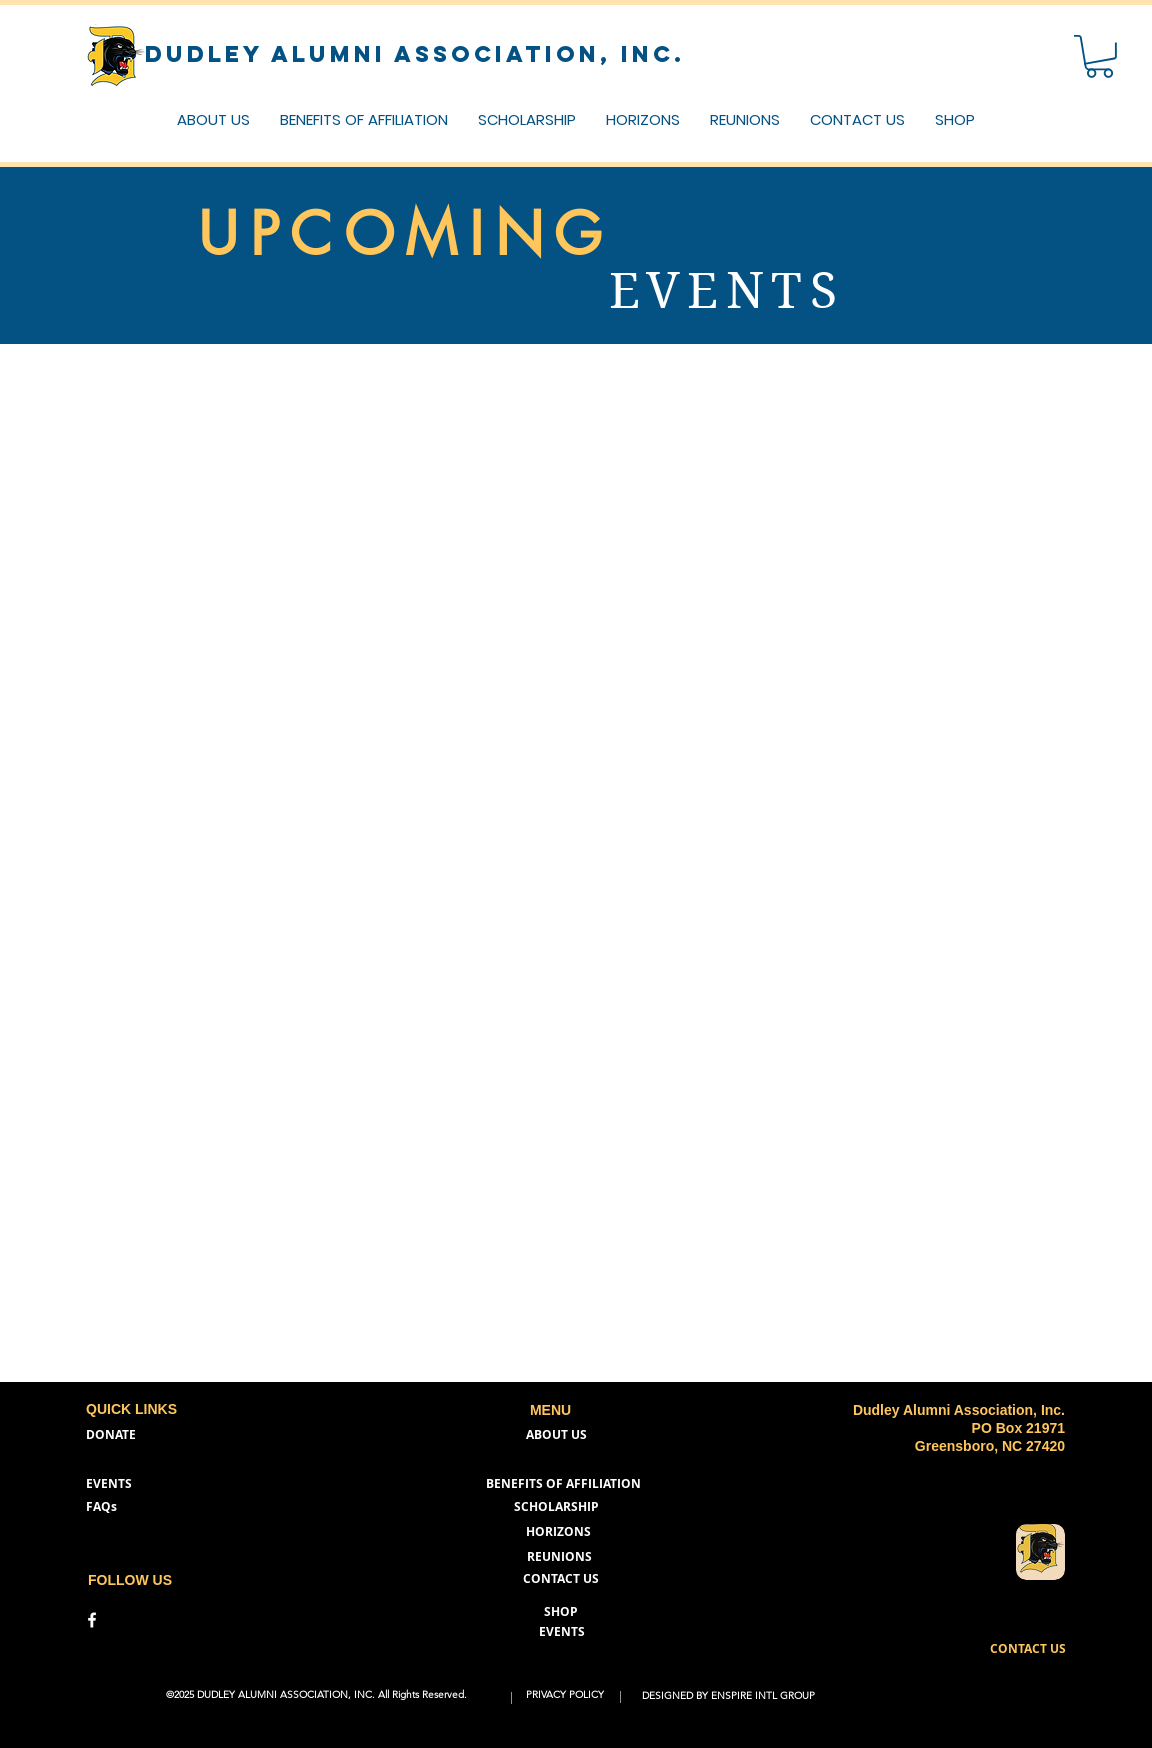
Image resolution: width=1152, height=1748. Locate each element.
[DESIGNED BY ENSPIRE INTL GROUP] (731, 1696)
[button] (857, 119)
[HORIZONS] (558, 1532)
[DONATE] (114, 1435)
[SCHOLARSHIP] (556, 1507)
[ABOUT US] (556, 1435)
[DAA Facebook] (92, 1620)
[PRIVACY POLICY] (566, 1695)
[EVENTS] (114, 1484)
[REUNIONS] (564, 1557)
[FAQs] (106, 1507)
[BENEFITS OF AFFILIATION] (564, 1484)
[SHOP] (564, 1612)
